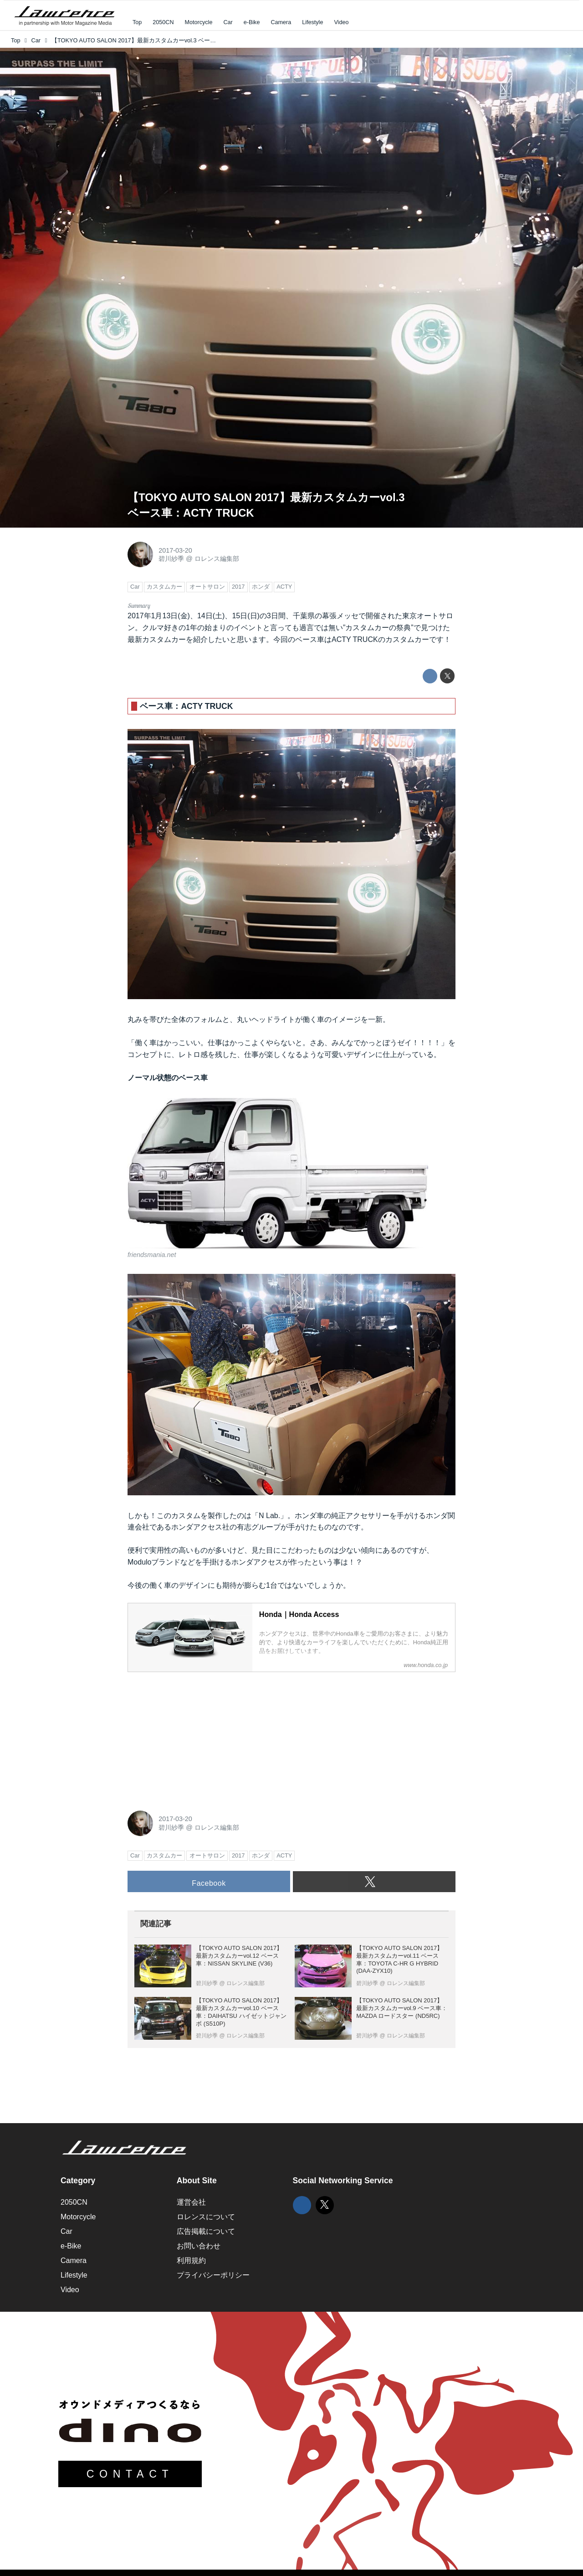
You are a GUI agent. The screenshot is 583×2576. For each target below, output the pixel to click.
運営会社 (191, 2202)
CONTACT (130, 2474)
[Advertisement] (196, 1736)
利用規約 (191, 2260)
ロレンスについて (206, 2217)
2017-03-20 (175, 550)
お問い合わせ (198, 2246)
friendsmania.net (152, 1254)
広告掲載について (206, 2231)
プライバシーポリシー (213, 2275)
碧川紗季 (171, 558)
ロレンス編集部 (216, 558)
